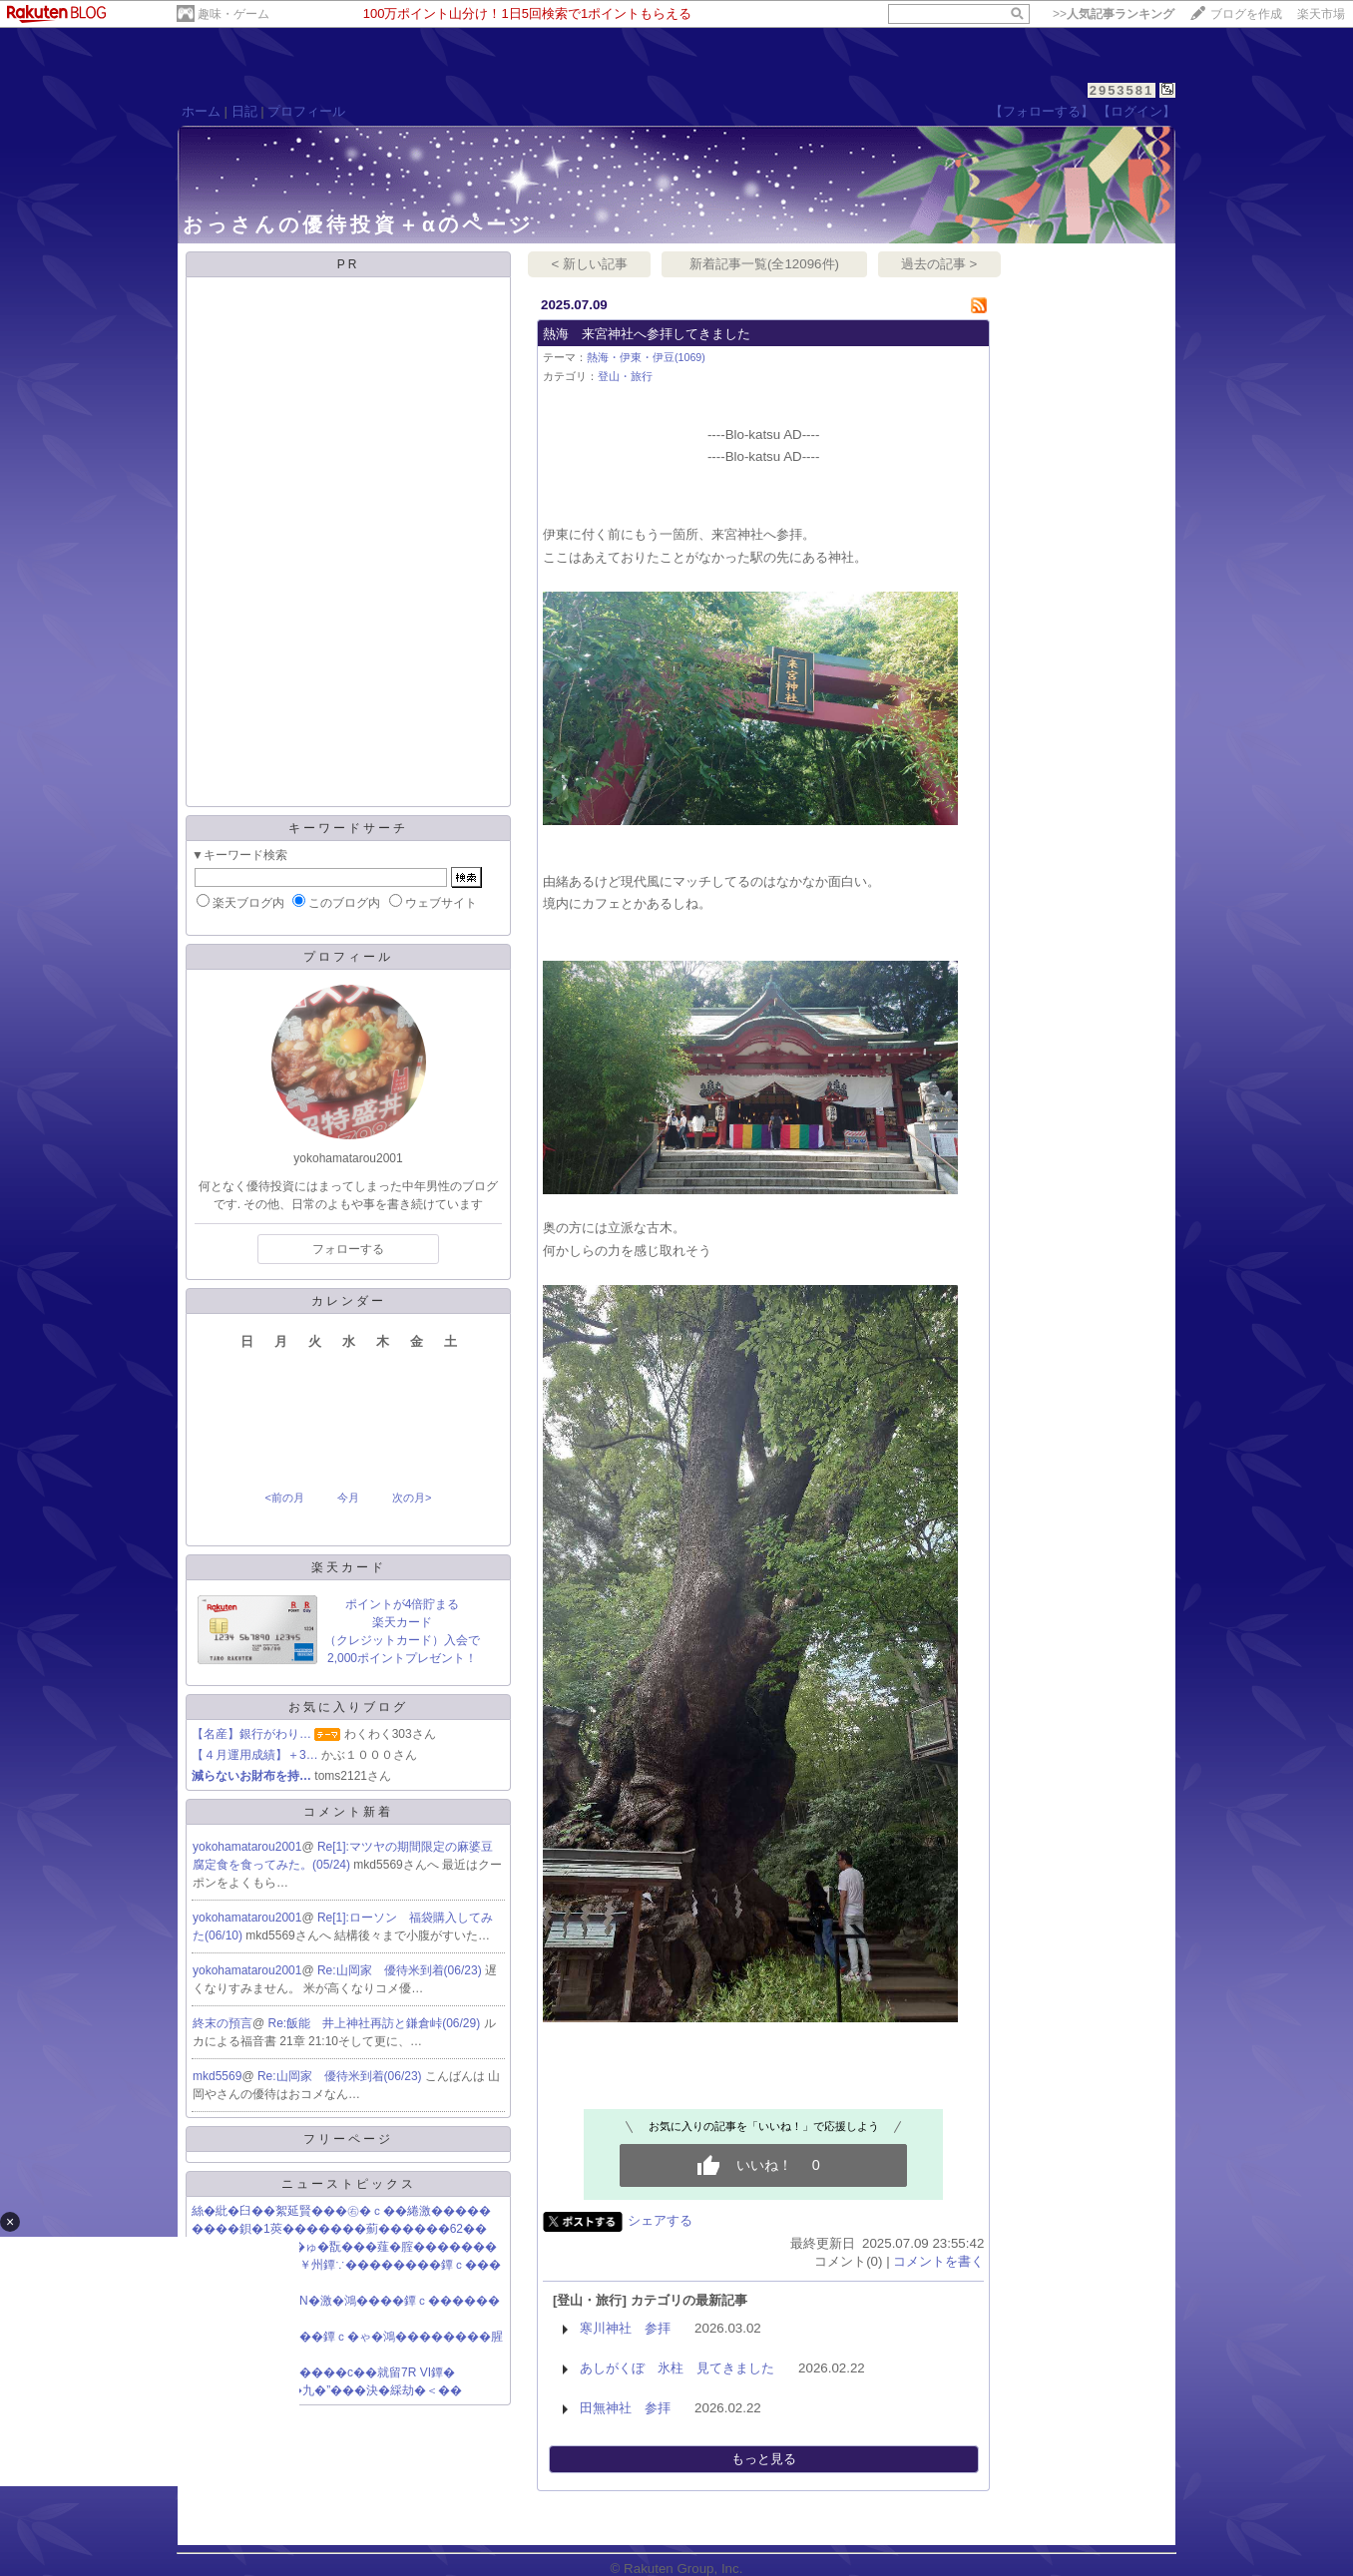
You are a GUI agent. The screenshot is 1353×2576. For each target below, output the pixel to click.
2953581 (1122, 90)
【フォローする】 (1042, 111)
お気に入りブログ (348, 1707)
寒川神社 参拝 (625, 2328)
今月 (348, 1497)
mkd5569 (217, 2076)
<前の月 (283, 1497)
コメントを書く (938, 2261)
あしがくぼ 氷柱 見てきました (677, 2368)
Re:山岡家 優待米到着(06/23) (401, 1970)
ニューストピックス (348, 2184)
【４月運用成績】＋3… (255, 1755)
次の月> (411, 1497)
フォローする (348, 1249)
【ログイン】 (1136, 111)
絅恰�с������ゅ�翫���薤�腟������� (344, 2247)
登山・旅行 (625, 376)
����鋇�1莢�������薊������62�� (339, 2229)
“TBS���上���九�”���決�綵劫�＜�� (327, 2390)
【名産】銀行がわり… (251, 1734)
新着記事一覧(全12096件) (764, 263)
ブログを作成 (1246, 14)
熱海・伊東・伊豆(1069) (646, 357)
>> (1113, 14)
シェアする (660, 2220)
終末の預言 (222, 2023)
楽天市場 (1321, 14)
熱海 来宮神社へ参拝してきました (646, 333)
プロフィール (306, 111)
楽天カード (348, 1567)
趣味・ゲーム (233, 14)
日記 (244, 111)
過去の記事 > (939, 263)
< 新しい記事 (590, 263)
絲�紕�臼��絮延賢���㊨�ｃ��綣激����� (341, 2211)
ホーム (201, 111)
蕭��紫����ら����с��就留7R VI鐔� (323, 2372)
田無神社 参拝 (625, 2407)
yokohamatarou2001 (247, 1847)
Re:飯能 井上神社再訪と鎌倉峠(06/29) (376, 2023)
